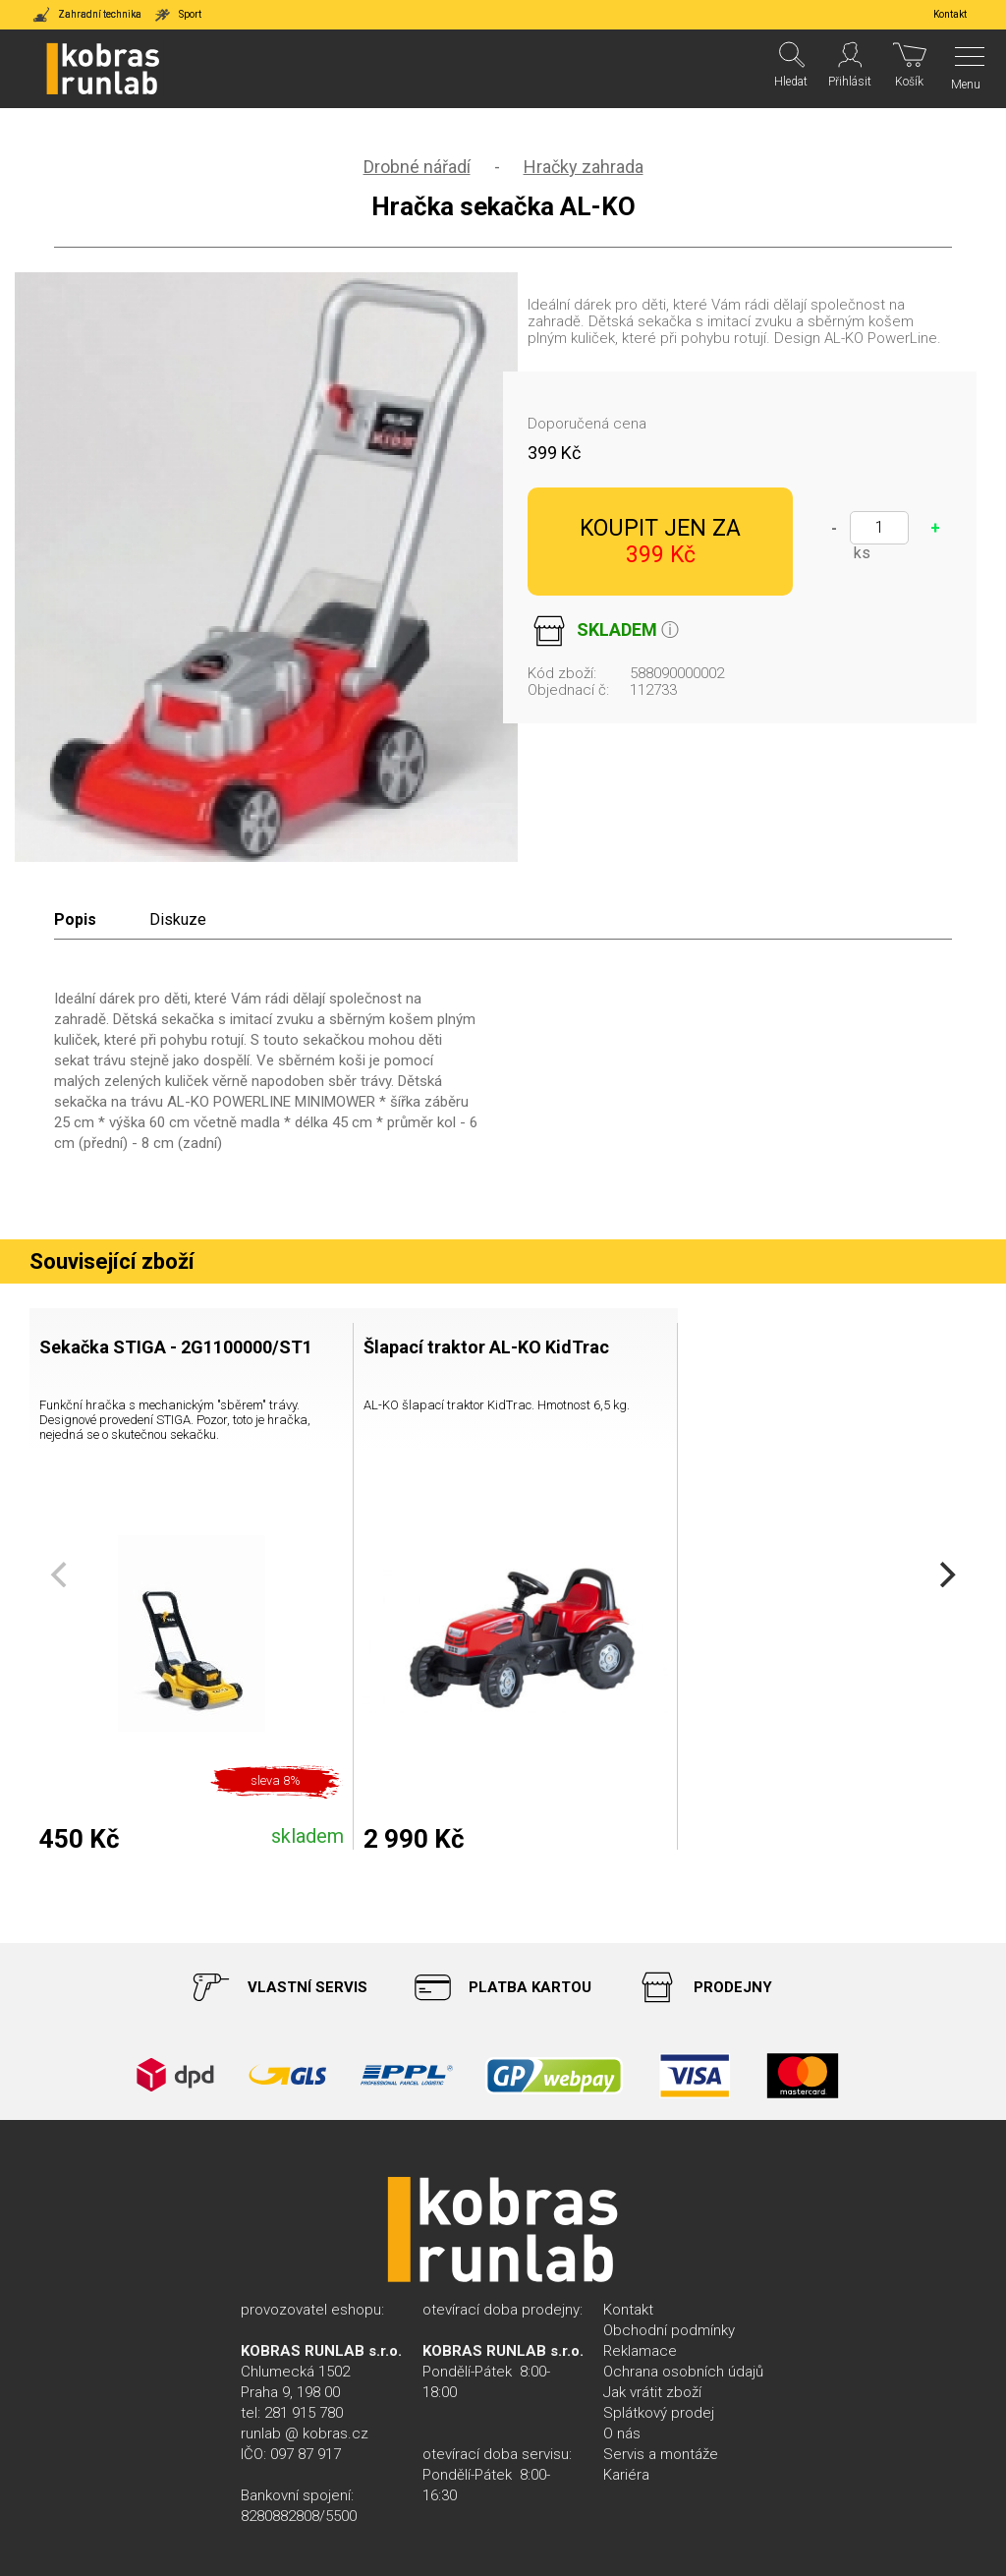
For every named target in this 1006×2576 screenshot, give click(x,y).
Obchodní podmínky (669, 2330)
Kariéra (626, 2475)
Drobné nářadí (417, 166)
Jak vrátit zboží (652, 2392)
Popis (75, 919)
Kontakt (628, 2309)
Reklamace (640, 2351)
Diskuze (177, 919)
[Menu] (964, 68)
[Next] (945, 1574)
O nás (622, 2433)
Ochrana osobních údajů (683, 2371)
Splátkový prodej (658, 2413)
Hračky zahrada (583, 166)
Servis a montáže (660, 2454)
